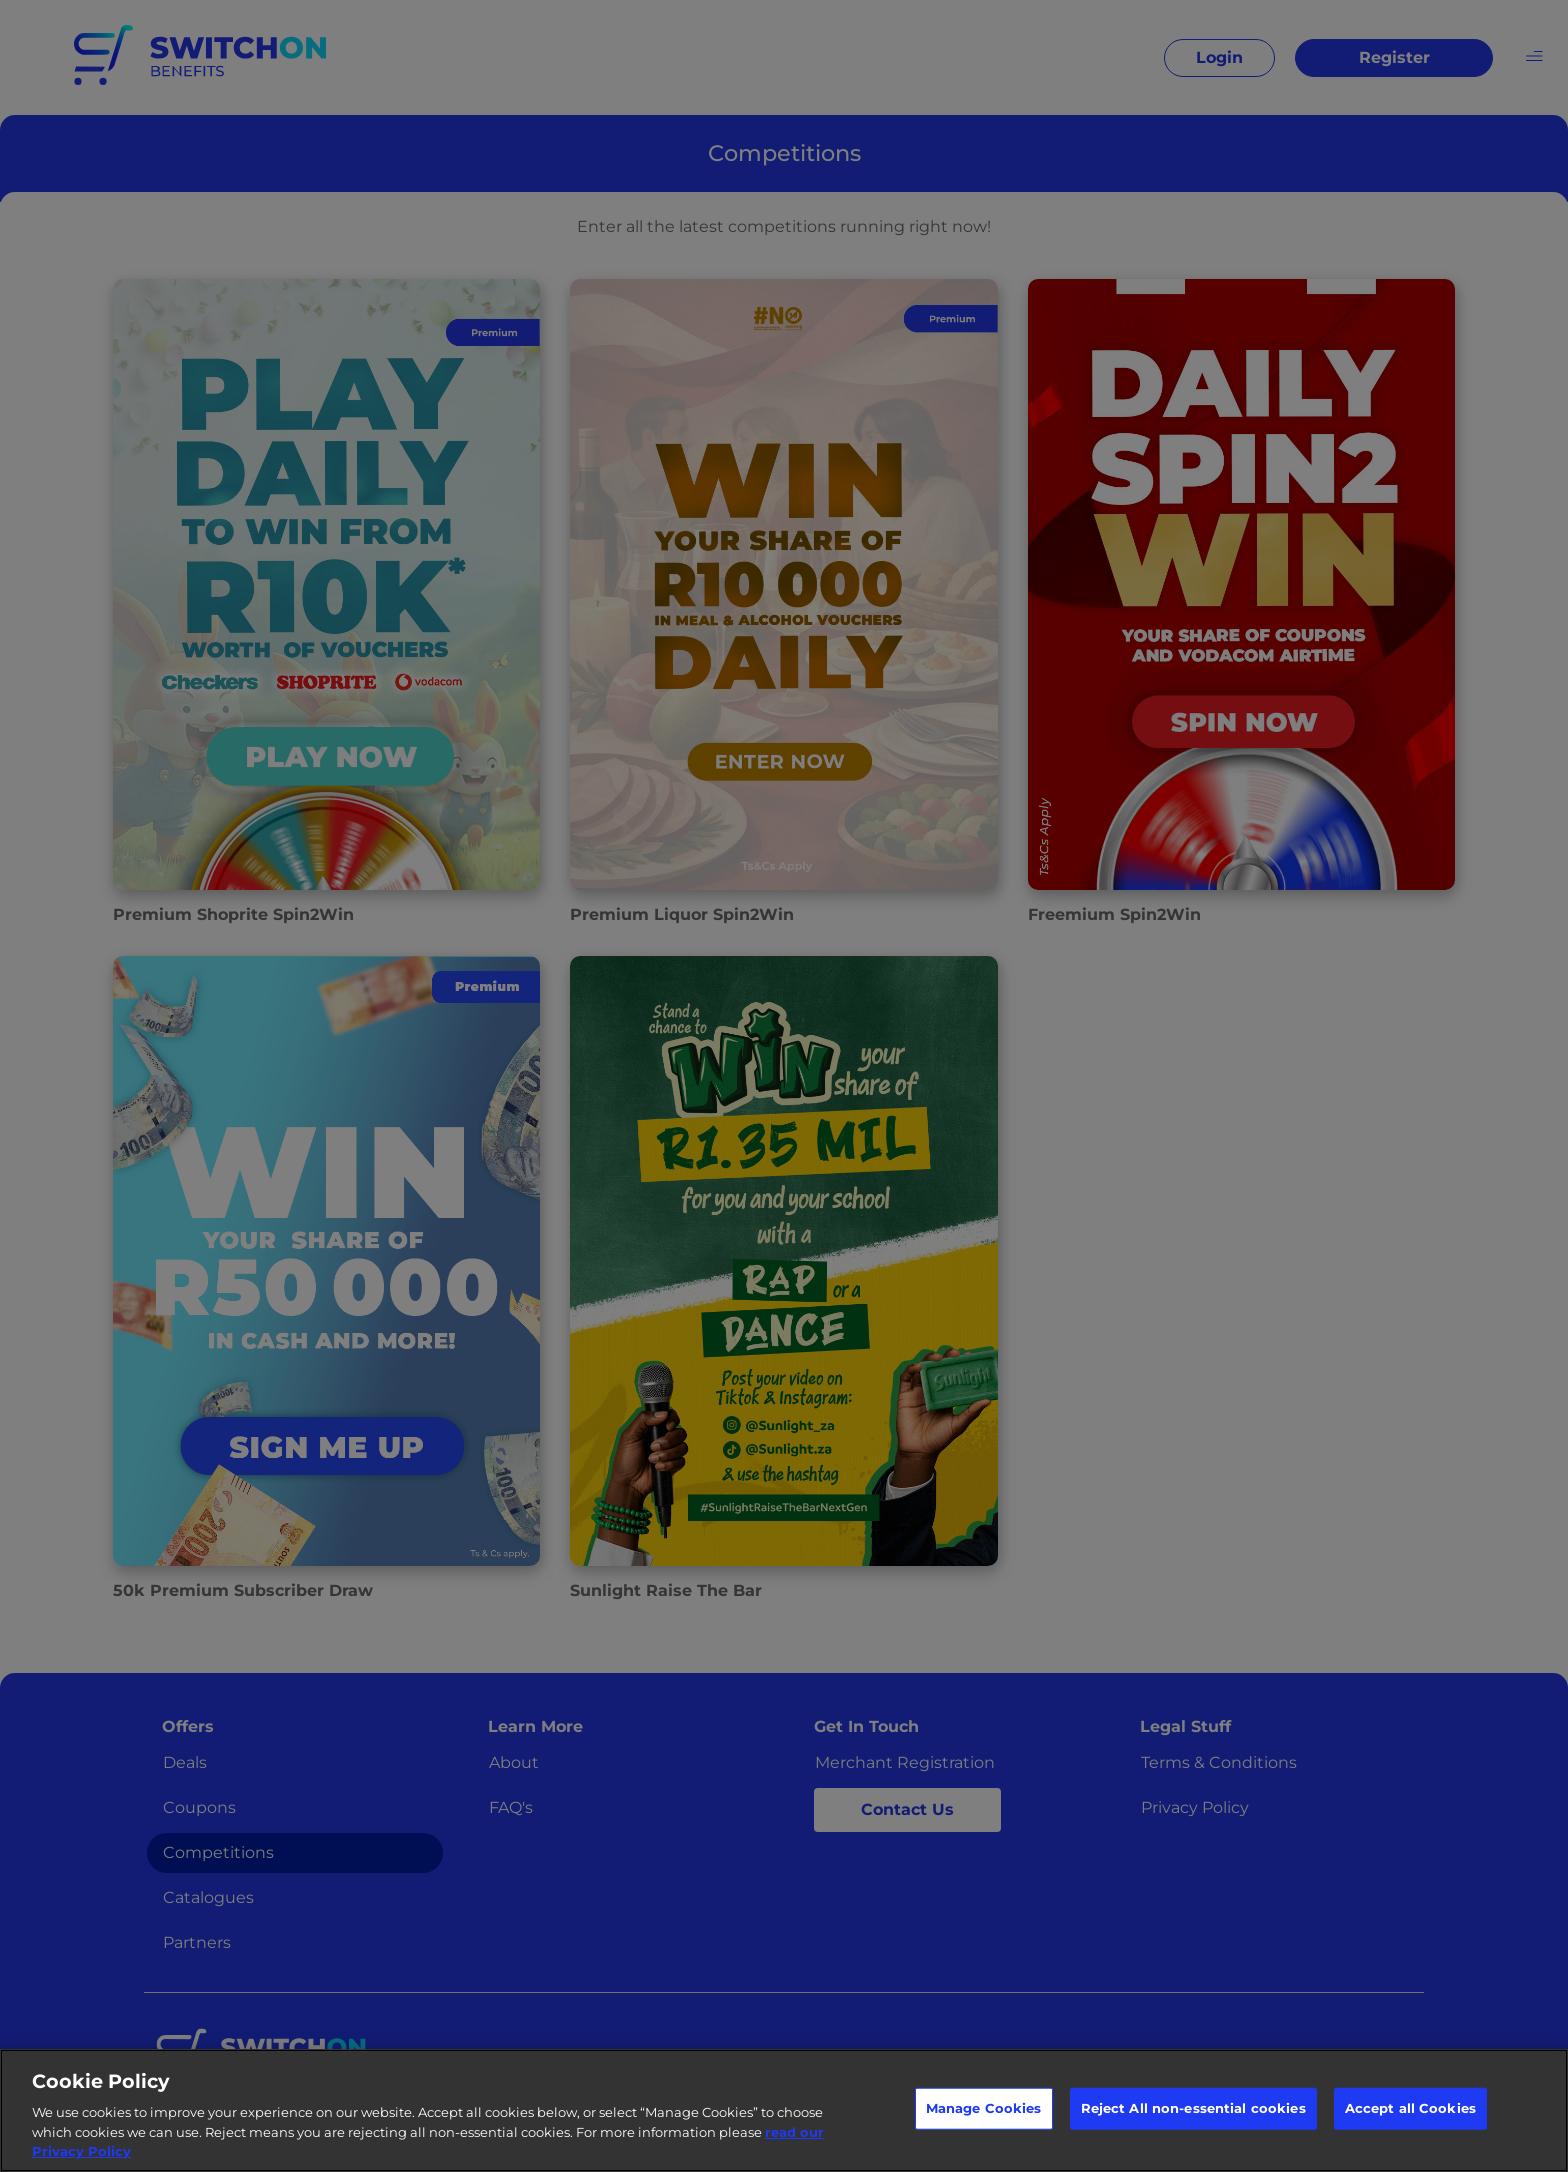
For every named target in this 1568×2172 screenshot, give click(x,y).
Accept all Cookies (1410, 2108)
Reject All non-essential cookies (1193, 2108)
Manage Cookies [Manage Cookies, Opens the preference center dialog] (984, 2108)
